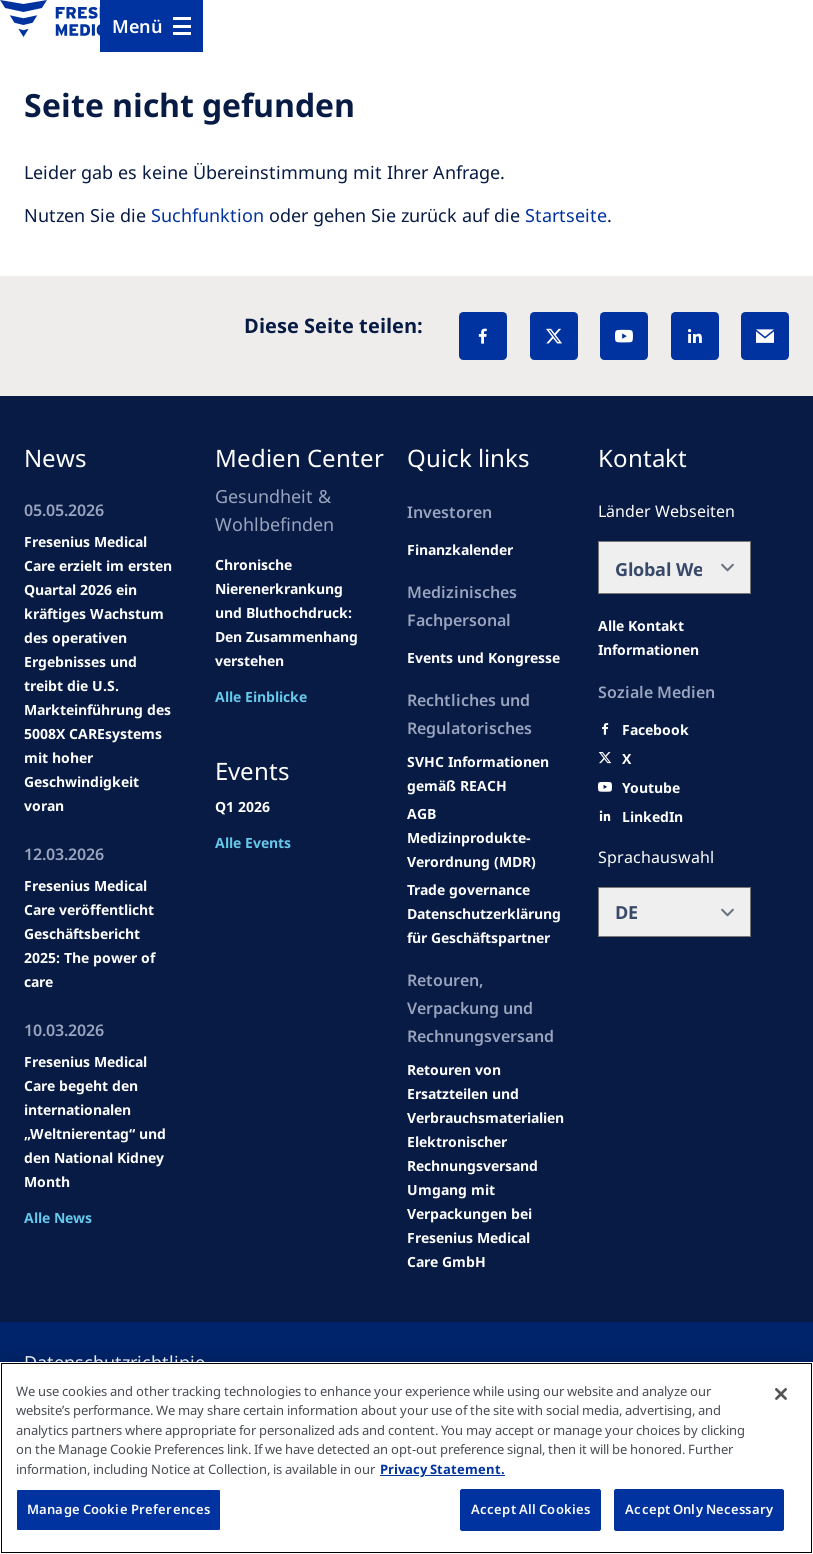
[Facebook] (483, 336)
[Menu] (151, 26)
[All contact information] (674, 638)
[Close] (781, 1394)
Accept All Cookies (530, 1509)
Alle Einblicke (261, 696)
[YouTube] (624, 336)
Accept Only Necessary (699, 1509)
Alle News (58, 1217)
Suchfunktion (207, 215)
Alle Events (253, 842)
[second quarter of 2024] (460, 550)
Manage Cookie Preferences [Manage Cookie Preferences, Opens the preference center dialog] (118, 1509)
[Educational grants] (421, 814)
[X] (554, 336)
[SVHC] (468, 890)
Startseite (566, 215)
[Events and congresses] (483, 774)
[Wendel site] (483, 658)
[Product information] (485, 1094)
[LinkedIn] (695, 336)
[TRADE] (484, 926)
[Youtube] (651, 788)
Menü (137, 26)
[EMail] (765, 336)
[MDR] (483, 850)
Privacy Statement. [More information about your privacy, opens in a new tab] (442, 1469)
